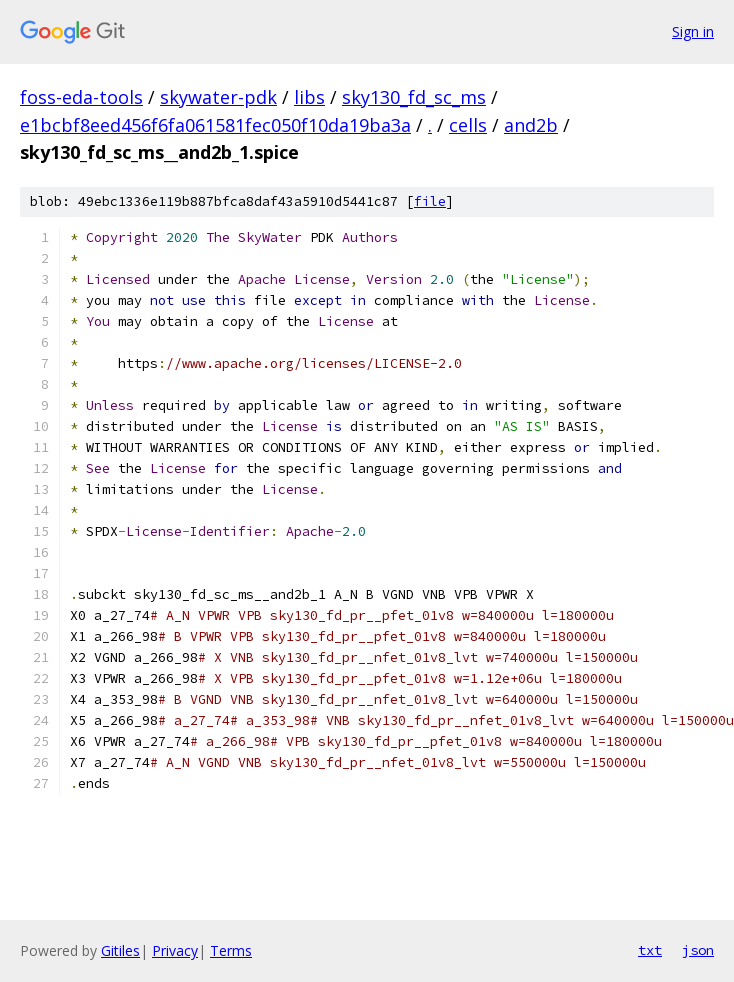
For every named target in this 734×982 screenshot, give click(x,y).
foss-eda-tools (81, 97)
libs (309, 97)
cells (468, 125)
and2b (531, 125)
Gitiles (120, 950)
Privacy (175, 950)
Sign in (693, 31)
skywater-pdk (218, 97)
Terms (231, 950)
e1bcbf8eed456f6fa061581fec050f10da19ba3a (215, 125)
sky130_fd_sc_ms (414, 97)
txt (650, 950)
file (430, 201)
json (698, 950)
